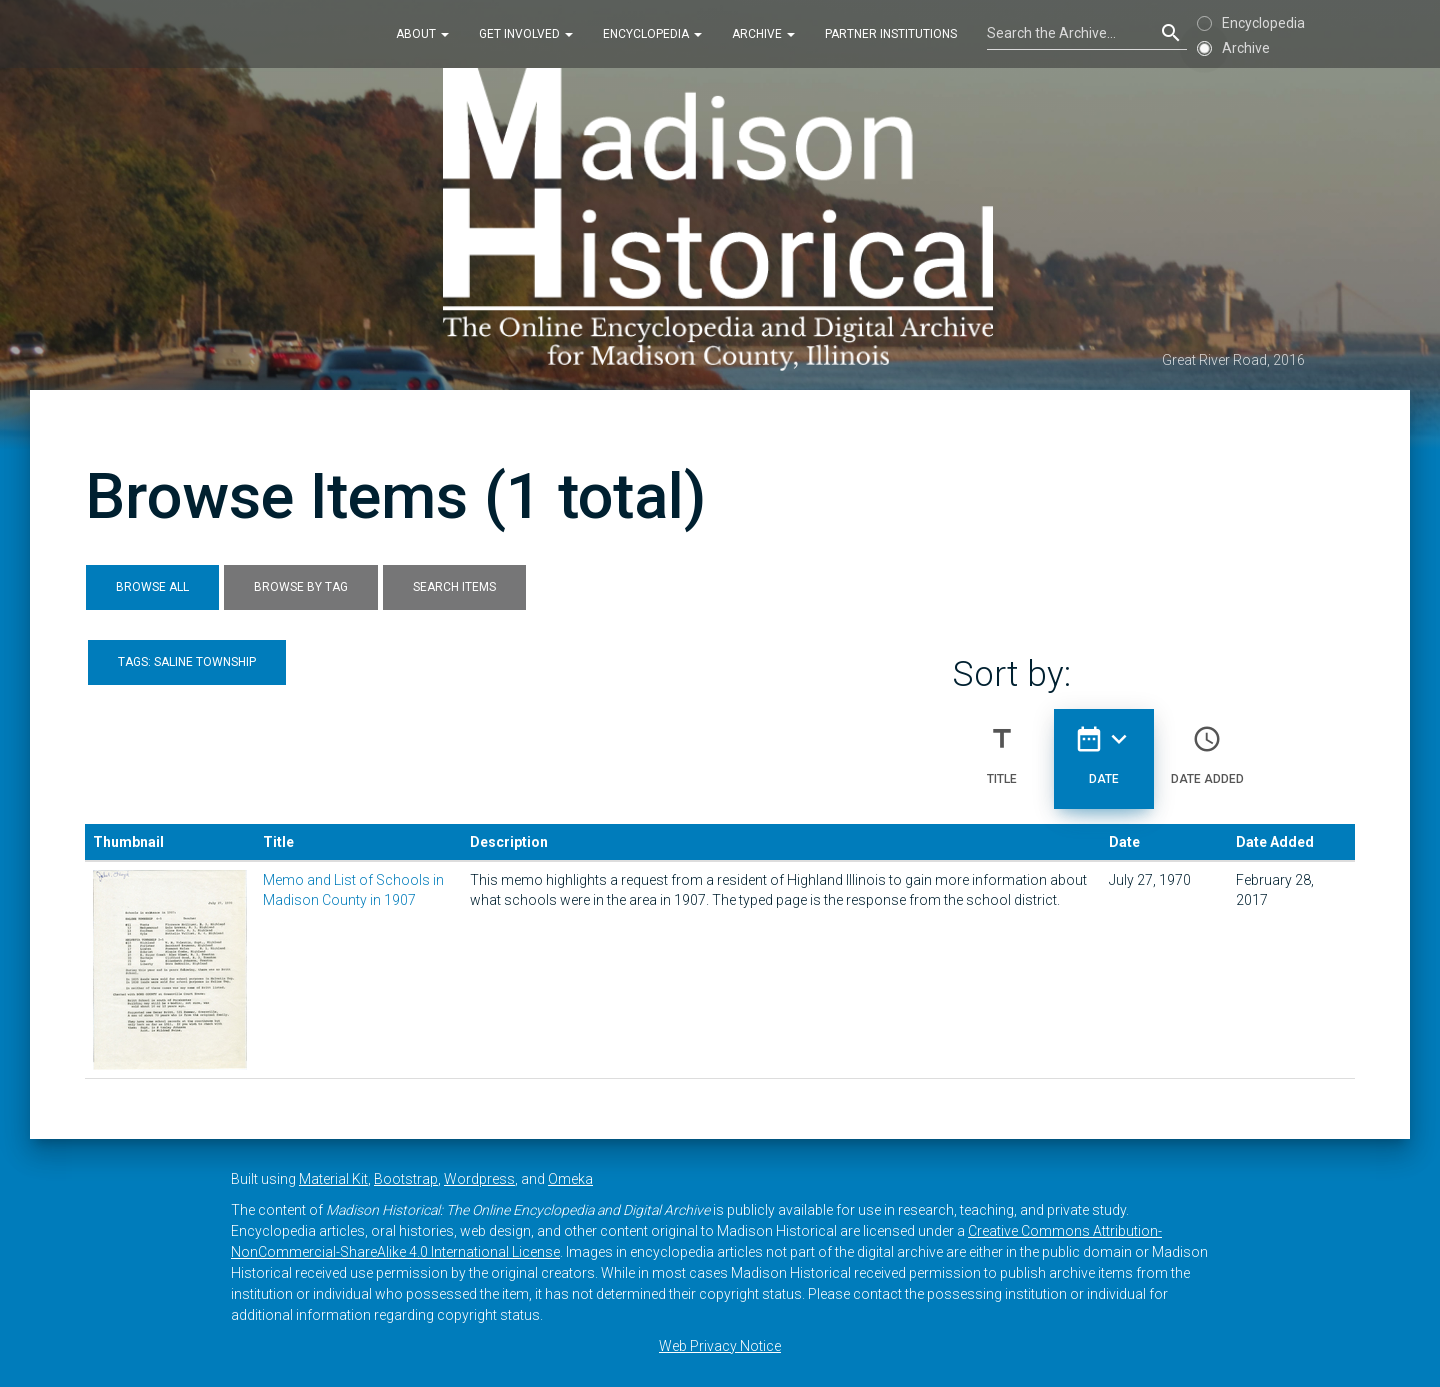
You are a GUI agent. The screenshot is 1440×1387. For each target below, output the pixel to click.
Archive (763, 34)
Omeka (570, 1179)
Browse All (152, 587)
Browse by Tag (301, 587)
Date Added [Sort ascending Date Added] (1207, 747)
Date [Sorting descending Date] (1104, 747)
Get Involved (526, 34)
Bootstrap (406, 1179)
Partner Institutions (891, 34)
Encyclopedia (652, 34)
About (422, 34)
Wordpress (479, 1179)
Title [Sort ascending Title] (1002, 747)
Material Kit (333, 1179)
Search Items (454, 587)
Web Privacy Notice (720, 1346)
